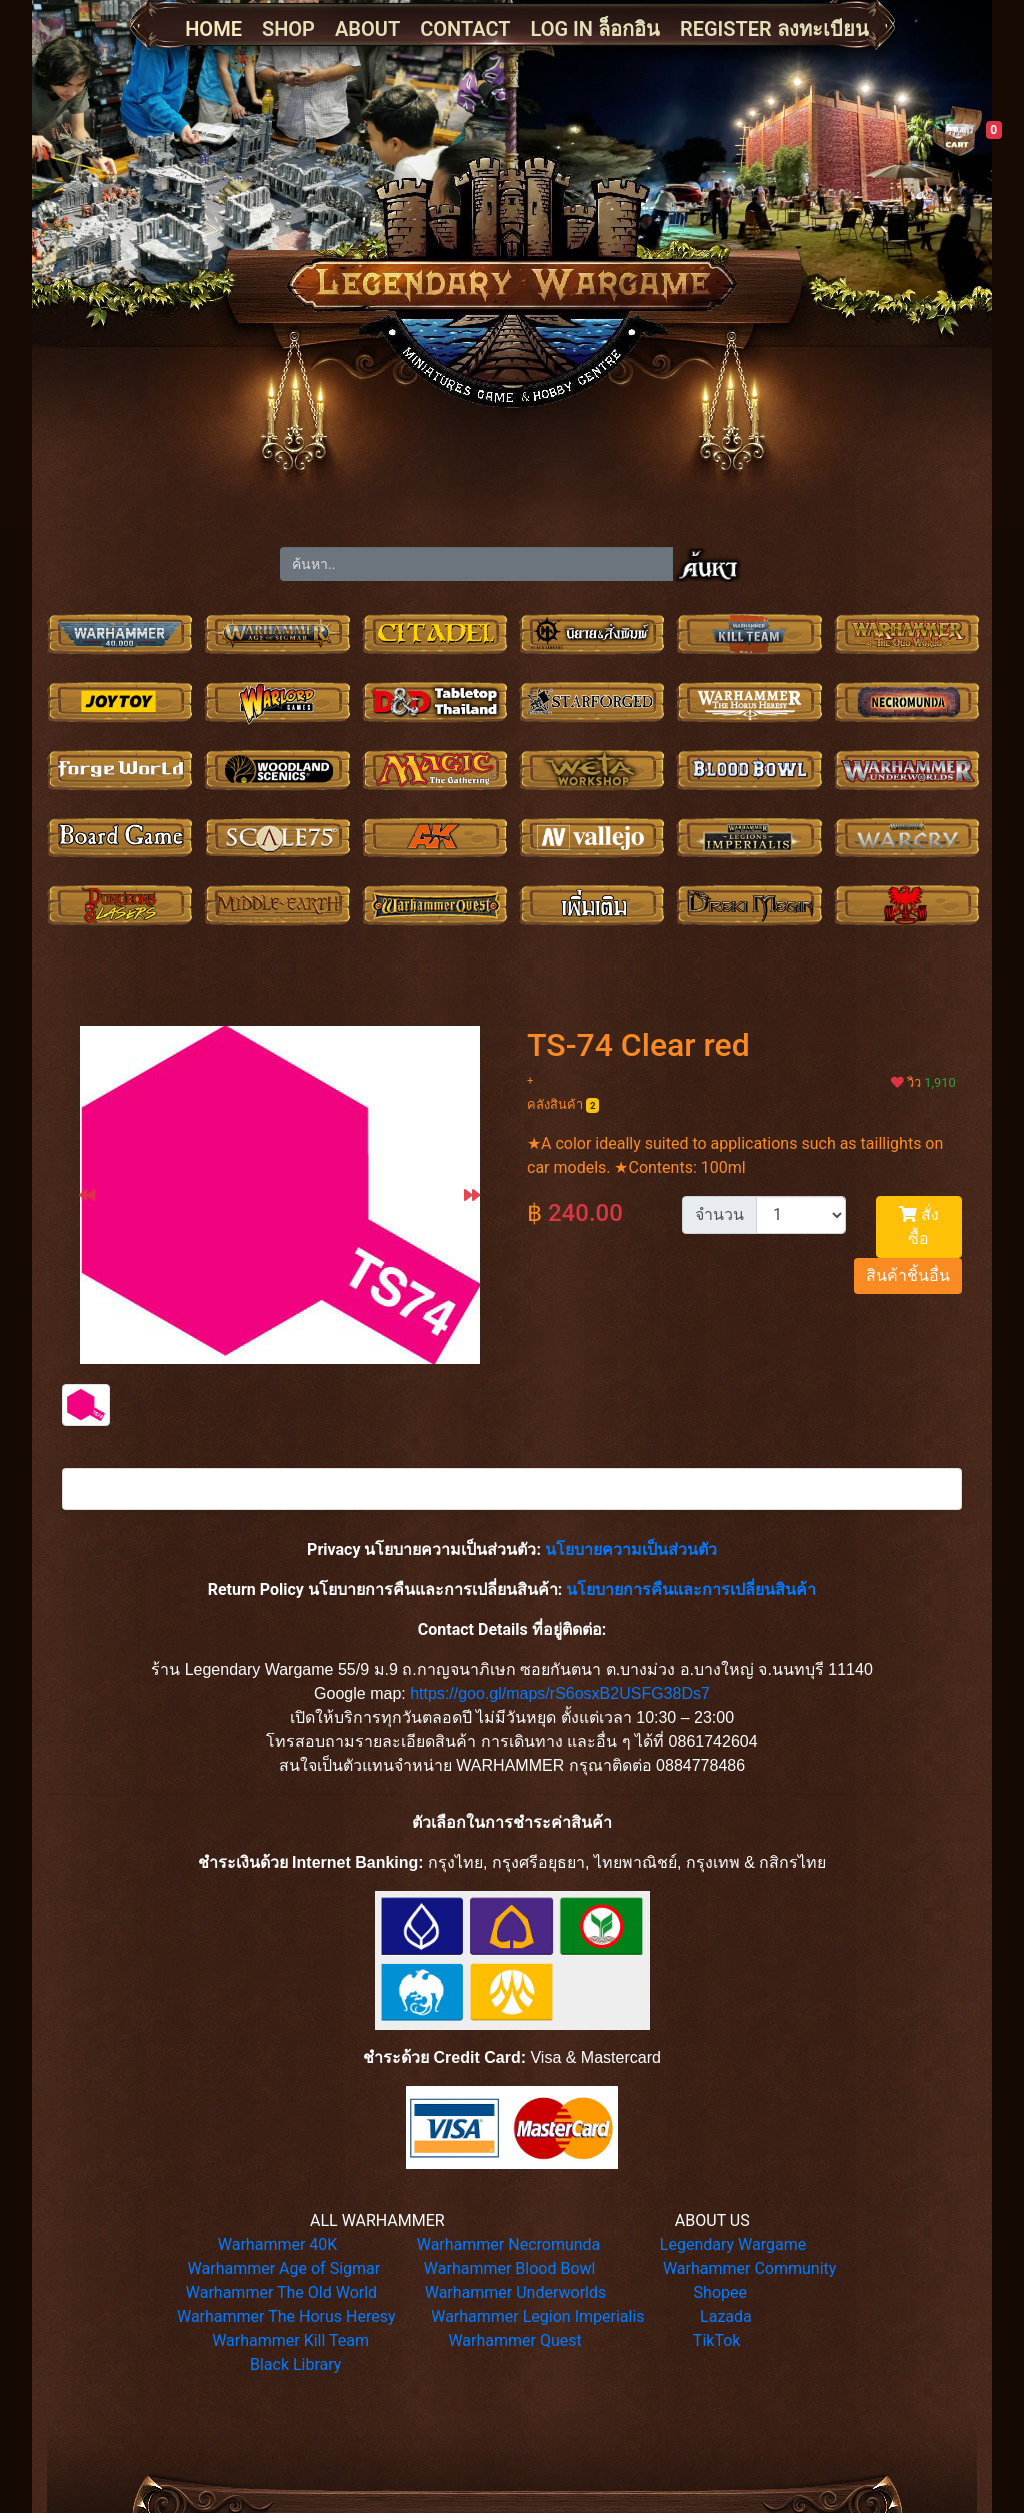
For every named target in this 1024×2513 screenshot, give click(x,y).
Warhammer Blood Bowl (510, 2268)
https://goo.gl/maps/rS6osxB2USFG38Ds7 (560, 1693)
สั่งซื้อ (919, 1226)
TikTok (717, 2340)
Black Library (295, 2364)
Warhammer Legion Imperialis (537, 2316)
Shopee (720, 2292)
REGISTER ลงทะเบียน (774, 29)
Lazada (726, 2316)
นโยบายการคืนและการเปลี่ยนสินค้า (691, 1589)
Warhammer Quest (514, 2340)
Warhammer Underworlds (516, 2292)
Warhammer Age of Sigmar (284, 2268)
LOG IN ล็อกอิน (595, 29)
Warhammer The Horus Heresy (286, 2316)
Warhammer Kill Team (290, 2340)
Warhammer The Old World (281, 2292)
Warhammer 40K (278, 2244)
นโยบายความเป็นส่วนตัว (631, 1549)
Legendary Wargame (733, 2244)
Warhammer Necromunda (509, 2244)
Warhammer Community (749, 2268)
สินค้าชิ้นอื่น (908, 1275)
